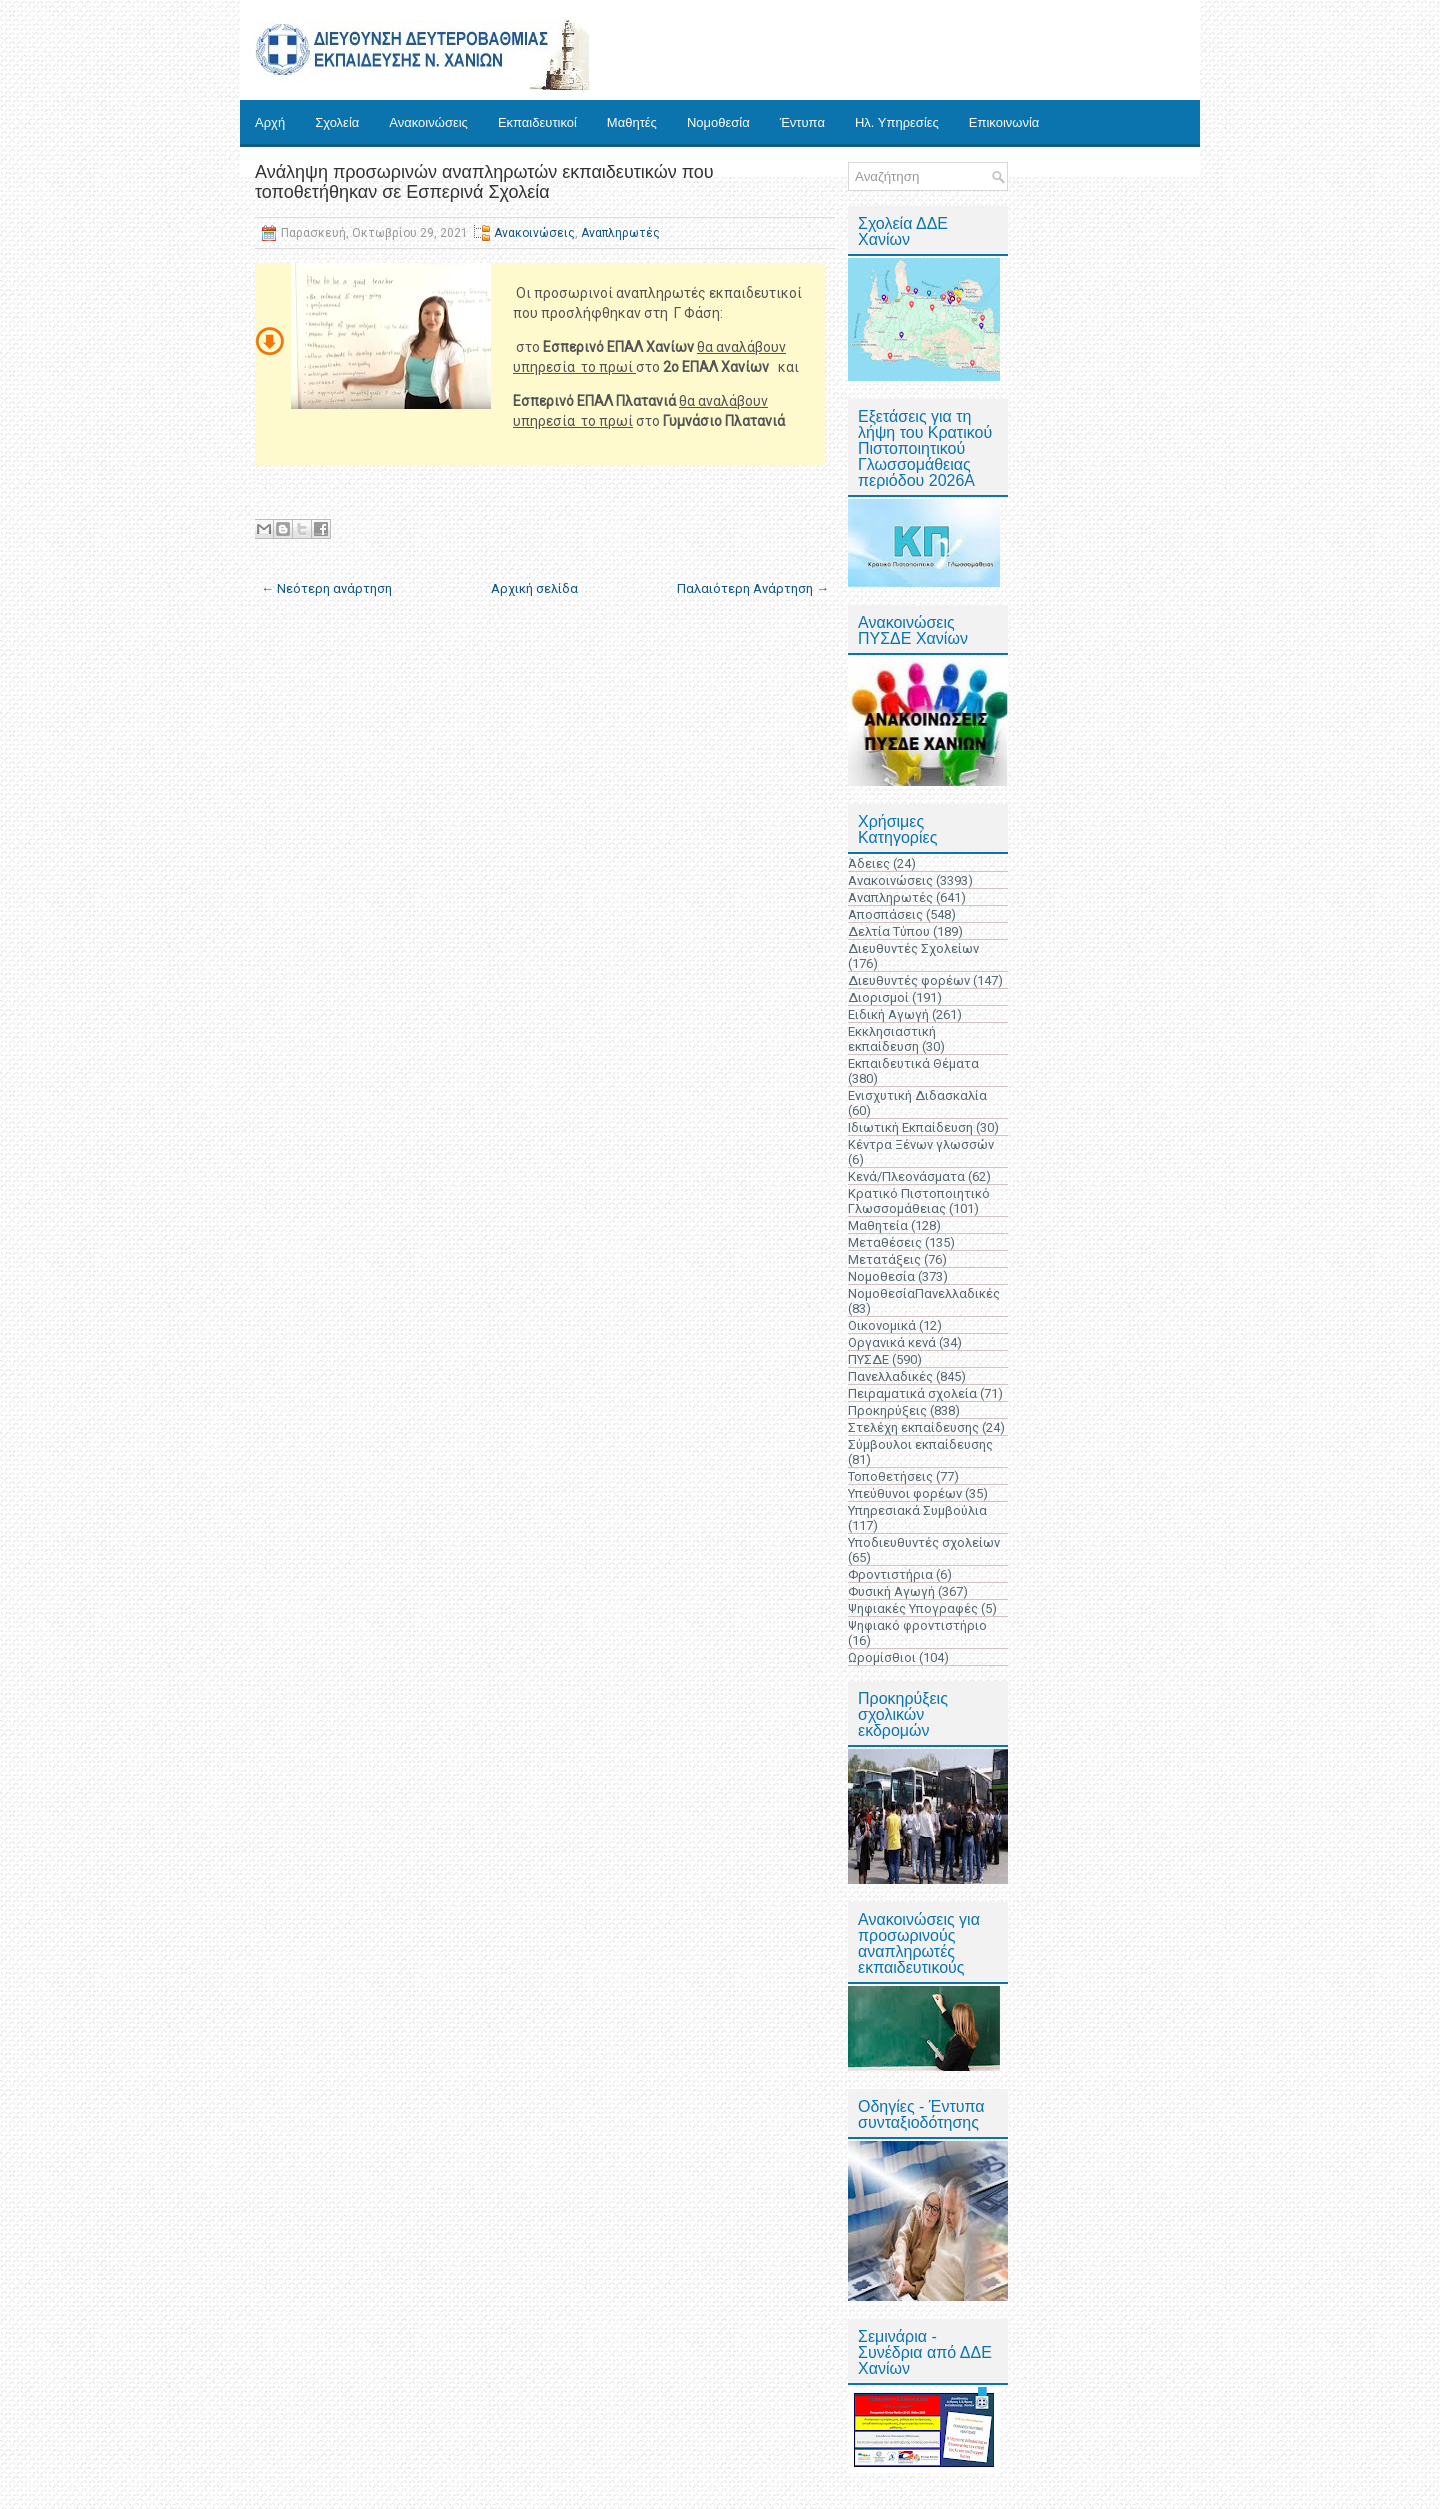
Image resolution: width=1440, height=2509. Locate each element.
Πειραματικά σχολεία (912, 1393)
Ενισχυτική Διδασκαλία (917, 1095)
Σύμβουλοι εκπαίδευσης (920, 1444)
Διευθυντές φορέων (909, 980)
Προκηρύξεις (887, 1410)
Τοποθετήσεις (890, 1476)
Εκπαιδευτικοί (537, 122)
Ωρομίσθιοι (882, 1657)
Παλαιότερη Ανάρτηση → (753, 588)
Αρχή (270, 122)
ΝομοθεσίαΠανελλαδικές (924, 1293)
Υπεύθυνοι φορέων (905, 1493)
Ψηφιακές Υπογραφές (913, 1608)
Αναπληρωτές (620, 233)
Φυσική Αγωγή (891, 1591)
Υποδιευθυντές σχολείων (924, 1542)
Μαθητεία (878, 1225)
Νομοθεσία (718, 122)
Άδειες (869, 863)
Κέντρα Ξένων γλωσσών (921, 1144)
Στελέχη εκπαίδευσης (913, 1427)
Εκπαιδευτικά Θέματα (913, 1063)
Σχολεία (337, 122)
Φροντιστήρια (890, 1574)
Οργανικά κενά (892, 1342)
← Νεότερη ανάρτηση (326, 588)
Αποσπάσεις (885, 914)
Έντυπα (802, 122)
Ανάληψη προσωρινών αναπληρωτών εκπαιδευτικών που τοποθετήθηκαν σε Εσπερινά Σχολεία (484, 182)
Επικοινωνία (1004, 122)
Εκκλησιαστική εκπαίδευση (892, 1039)
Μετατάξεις (884, 1259)
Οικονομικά (882, 1325)
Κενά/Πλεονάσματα (906, 1176)
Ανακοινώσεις (428, 122)
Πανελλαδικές (890, 1376)
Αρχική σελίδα (534, 588)
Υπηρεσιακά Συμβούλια (917, 1510)
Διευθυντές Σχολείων (913, 948)
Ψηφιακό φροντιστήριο (917, 1625)
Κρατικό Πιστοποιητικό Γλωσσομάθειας (919, 1201)
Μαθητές (632, 122)
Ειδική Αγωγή (888, 1014)
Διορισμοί (878, 997)
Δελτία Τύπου (889, 931)
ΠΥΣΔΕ (868, 1359)
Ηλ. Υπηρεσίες (897, 122)
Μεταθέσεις (885, 1242)
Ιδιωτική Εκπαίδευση (910, 1127)
